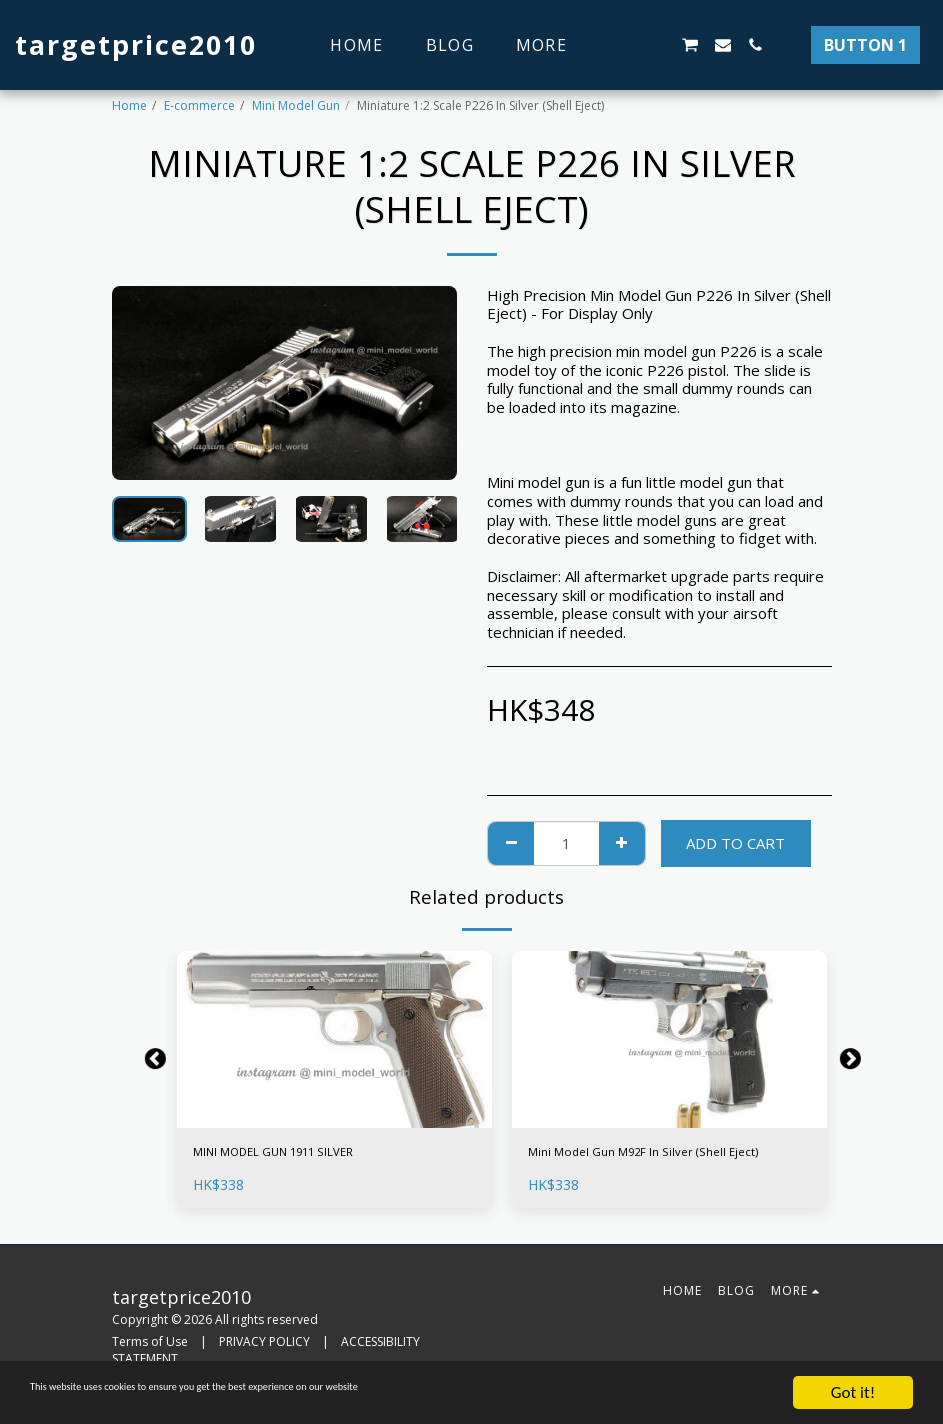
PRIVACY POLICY (264, 1353)
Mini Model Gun (296, 105)
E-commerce (199, 105)
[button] (625, 45)
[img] (334, 1039)
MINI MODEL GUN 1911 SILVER (303, 1155)
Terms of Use (150, 1353)
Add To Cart (735, 843)
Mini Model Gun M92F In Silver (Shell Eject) (651, 1166)
